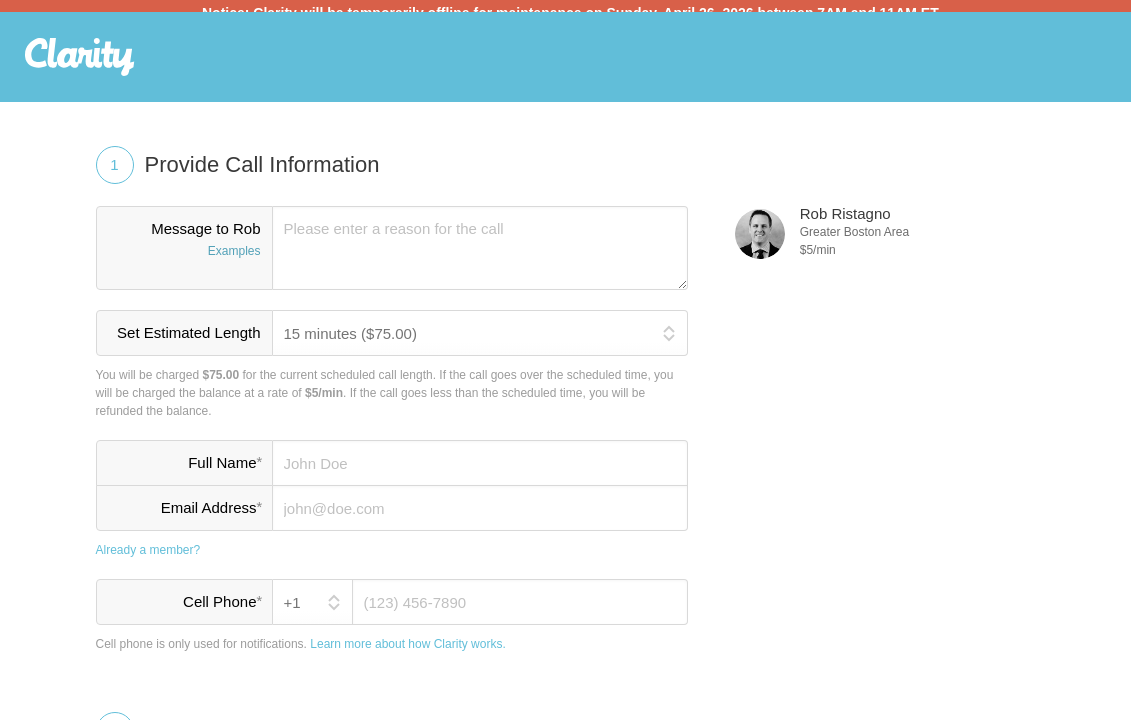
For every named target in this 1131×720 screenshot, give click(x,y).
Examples (234, 263)
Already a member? (148, 562)
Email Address (211, 519)
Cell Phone (222, 613)
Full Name (224, 474)
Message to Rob (184, 253)
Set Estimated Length (188, 344)
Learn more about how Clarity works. (407, 656)
